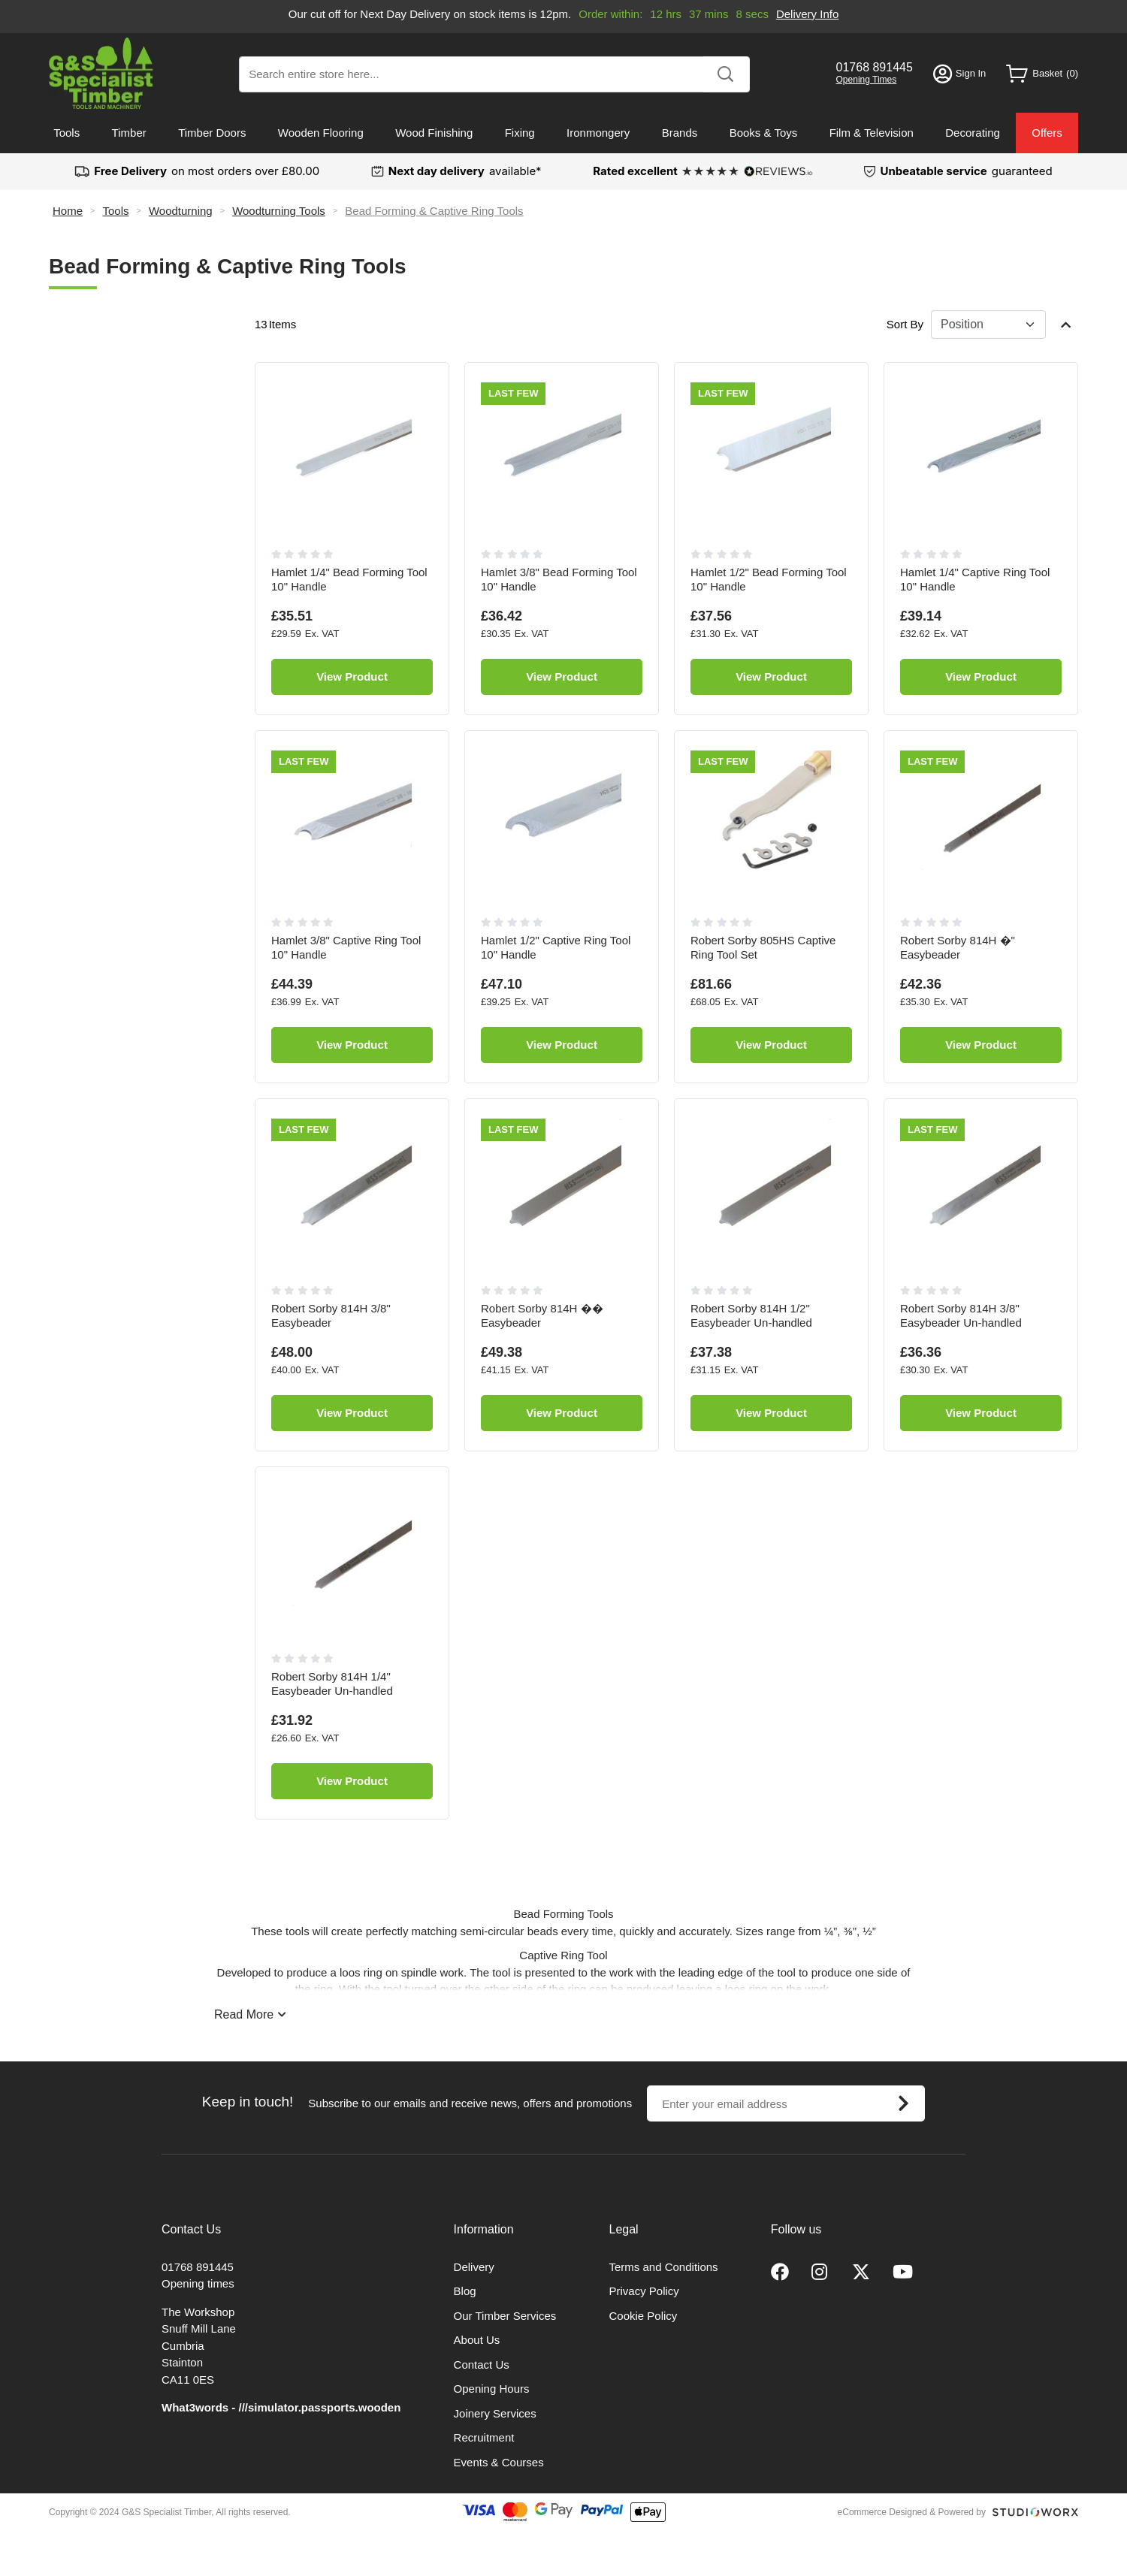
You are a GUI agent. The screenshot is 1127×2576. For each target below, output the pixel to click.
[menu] (563, 133)
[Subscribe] (903, 2103)
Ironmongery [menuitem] (598, 132)
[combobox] (494, 74)
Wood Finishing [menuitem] (434, 132)
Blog (465, 2291)
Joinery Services (495, 2413)
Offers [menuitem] (1047, 132)
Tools (115, 210)
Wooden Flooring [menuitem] (321, 132)
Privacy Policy (644, 2291)
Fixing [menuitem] (520, 132)
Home (68, 210)
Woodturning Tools (278, 210)
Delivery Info (807, 14)
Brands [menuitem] (680, 132)
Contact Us (481, 2364)
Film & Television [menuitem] (871, 132)
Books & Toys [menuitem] (764, 132)
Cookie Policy (643, 2315)
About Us (477, 2339)
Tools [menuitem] (66, 132)
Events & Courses (499, 2462)
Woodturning (181, 210)
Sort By (905, 324)
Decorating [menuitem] (972, 132)
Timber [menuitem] (129, 132)
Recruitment (484, 2437)
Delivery (474, 2266)
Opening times (198, 2283)
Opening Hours (492, 2388)
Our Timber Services (505, 2315)
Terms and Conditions (663, 2266)
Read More (243, 2014)
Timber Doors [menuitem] (212, 132)
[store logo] (101, 73)
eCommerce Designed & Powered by (912, 2512)
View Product (352, 676)
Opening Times (866, 79)
